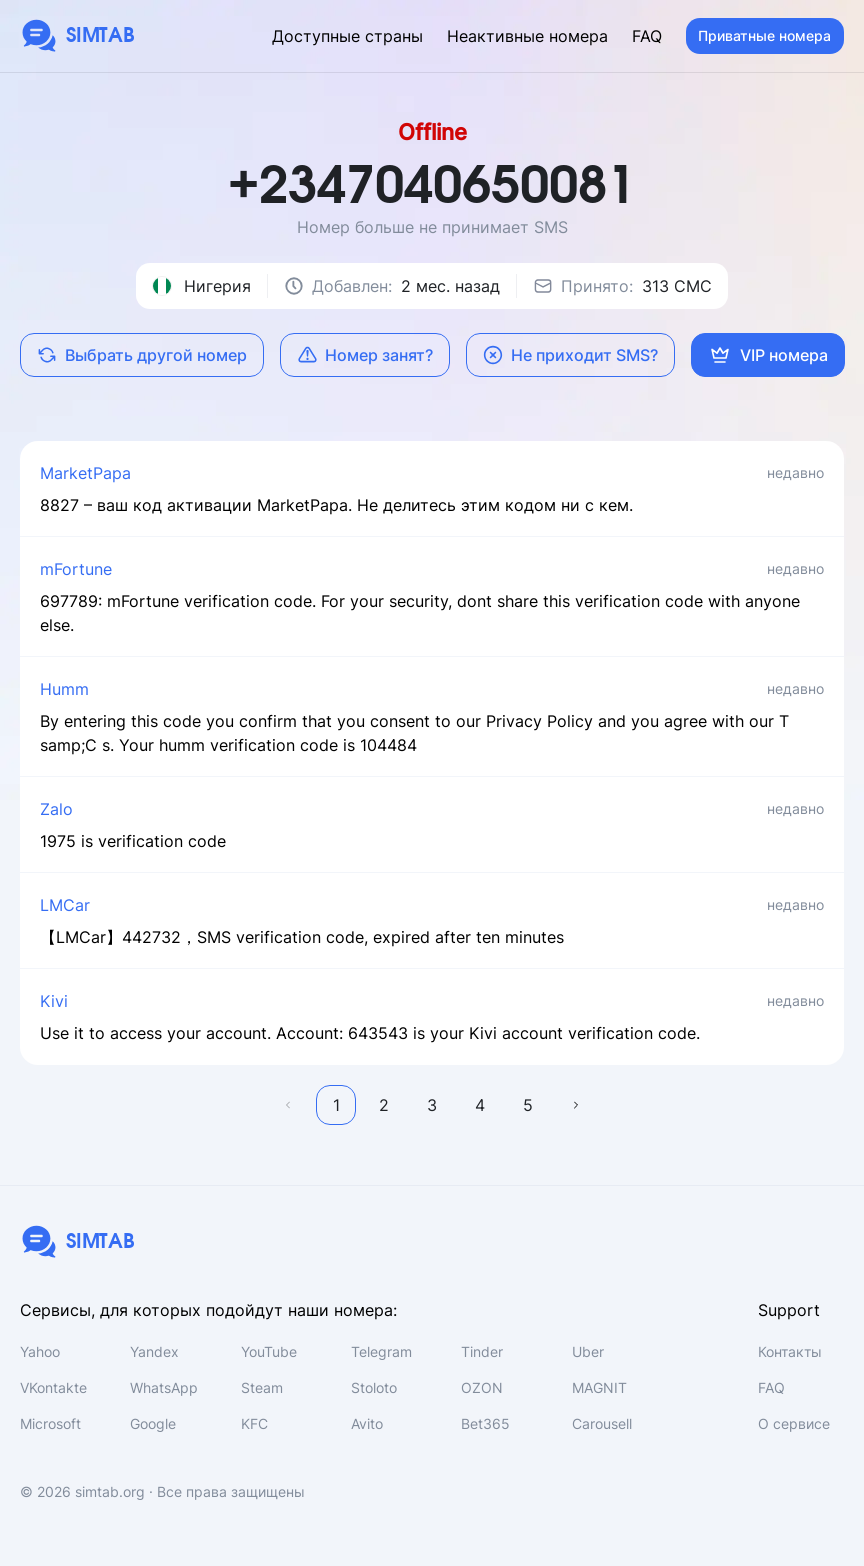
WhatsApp (164, 1387)
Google (153, 1423)
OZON (482, 1387)
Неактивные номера (527, 36)
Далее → (576, 1105)
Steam (262, 1387)
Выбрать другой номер (142, 355)
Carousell (602, 1423)
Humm (64, 689)
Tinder (482, 1351)
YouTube (269, 1351)
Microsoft (50, 1423)
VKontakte (53, 1387)
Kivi (54, 1001)
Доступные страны (347, 36)
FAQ (647, 36)
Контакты (790, 1351)
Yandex (154, 1351)
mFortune (76, 569)
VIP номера (768, 355)
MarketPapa (85, 473)
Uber (588, 1351)
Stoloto (374, 1387)
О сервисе (794, 1423)
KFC (254, 1423)
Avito (367, 1423)
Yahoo (40, 1351)
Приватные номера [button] (764, 35)
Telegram (381, 1351)
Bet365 (485, 1423)
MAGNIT (599, 1387)
